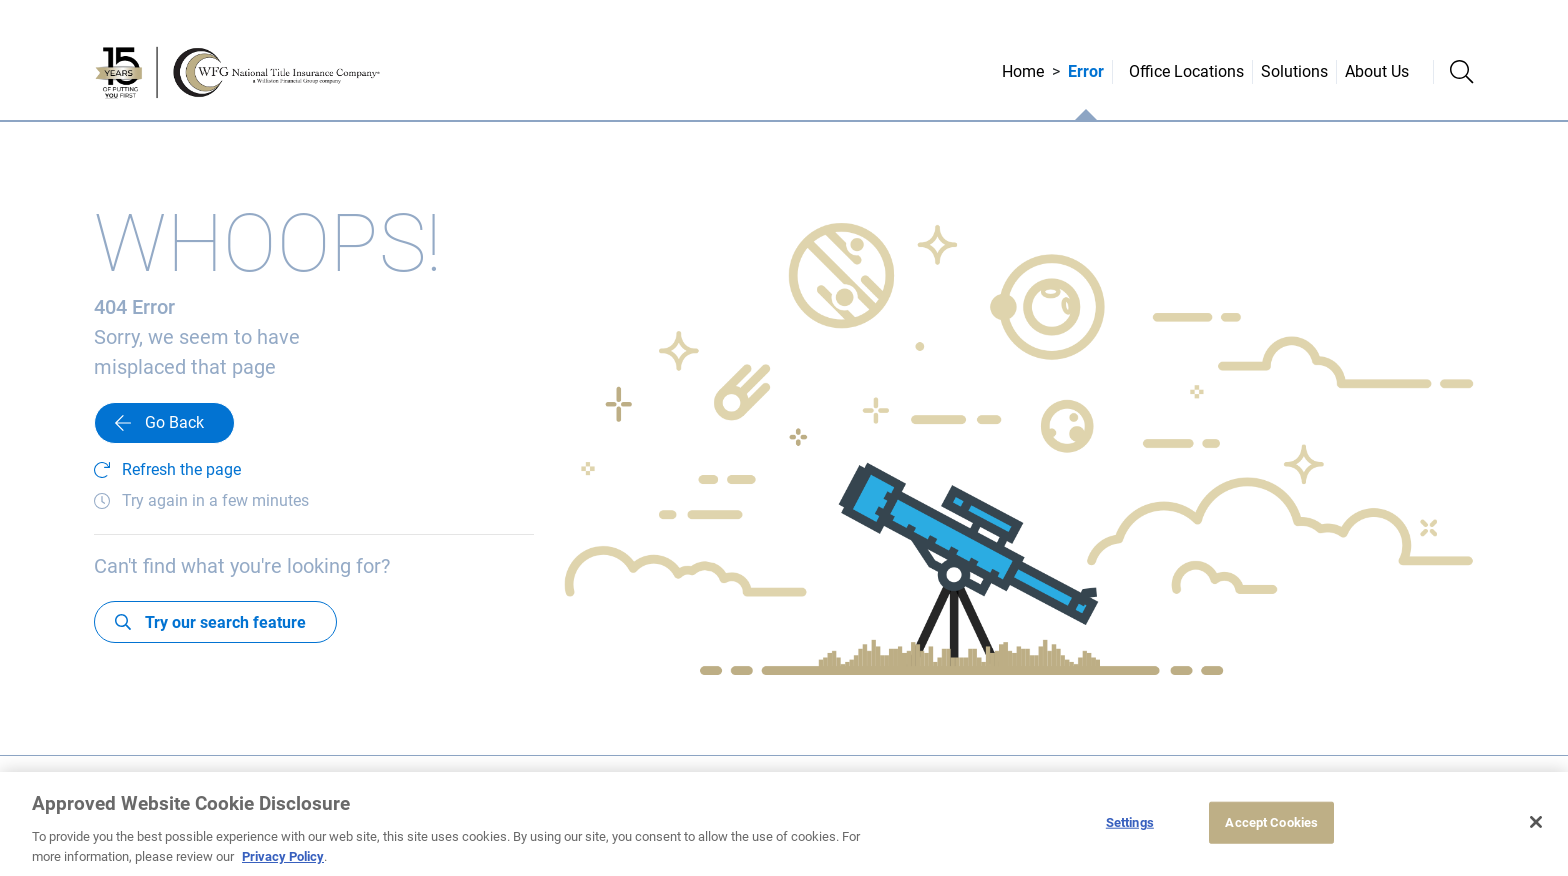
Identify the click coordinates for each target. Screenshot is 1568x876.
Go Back (174, 422)
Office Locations (1186, 71)
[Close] (1536, 825)
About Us (1377, 71)
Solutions (1294, 71)
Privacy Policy (283, 858)
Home (1023, 71)
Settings (1130, 825)
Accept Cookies (1271, 825)
